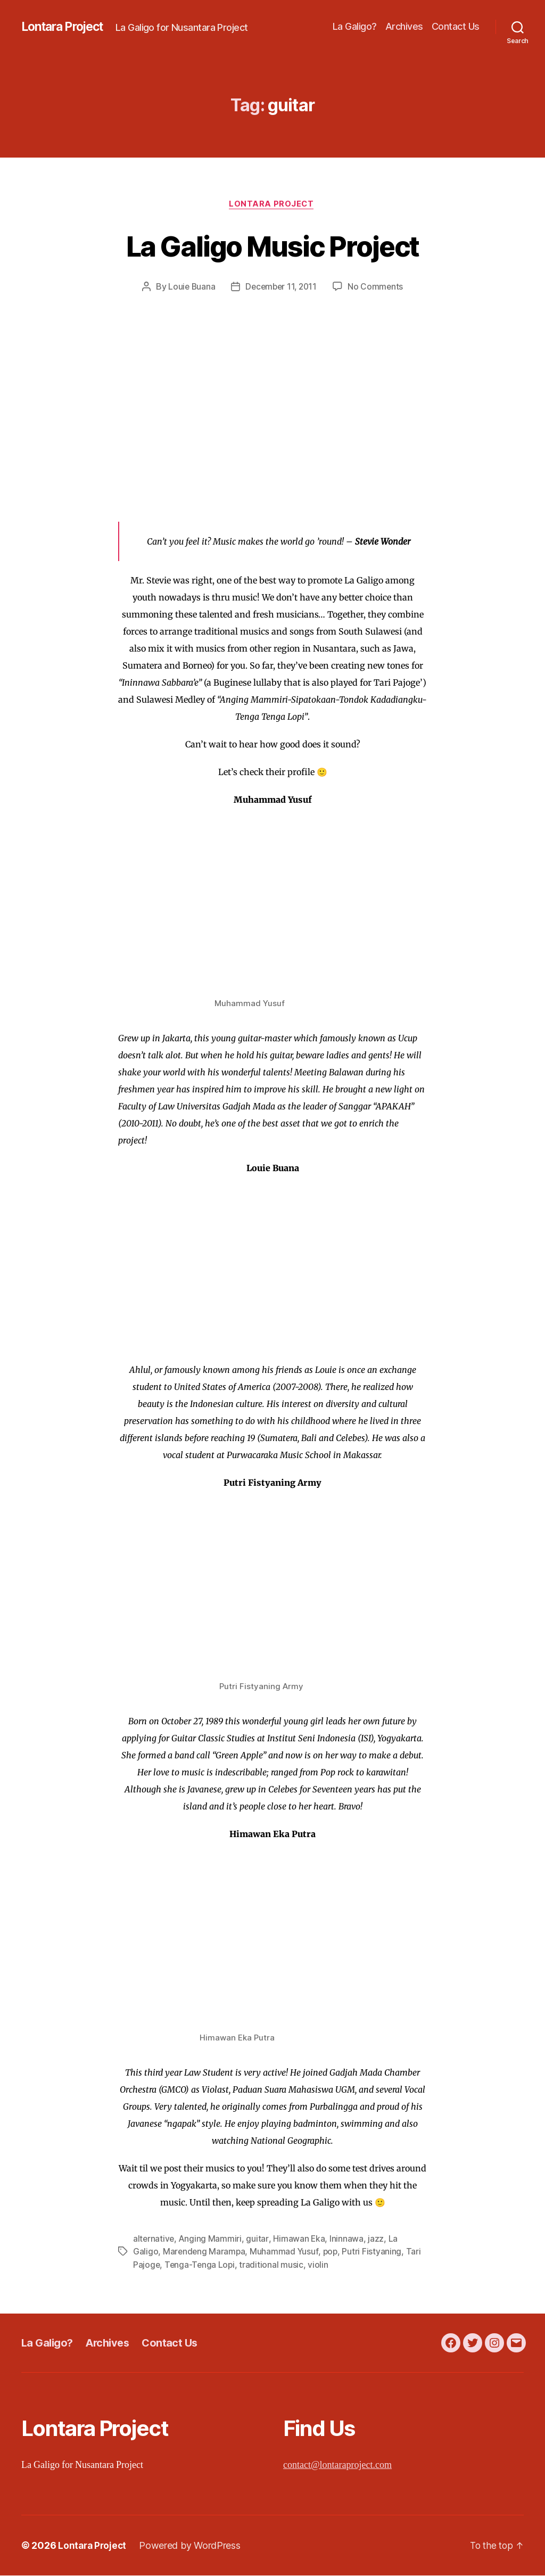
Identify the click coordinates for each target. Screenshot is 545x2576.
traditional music (273, 2265)
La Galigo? (355, 26)
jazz (377, 2239)
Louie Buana (189, 288)
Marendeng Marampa (204, 2252)
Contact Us (456, 26)
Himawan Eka (300, 2239)
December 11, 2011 (281, 288)
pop (332, 2252)
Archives (404, 26)
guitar (258, 2239)
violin (320, 2265)
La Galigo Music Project (273, 245)
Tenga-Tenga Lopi (201, 2265)
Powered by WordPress (192, 2546)
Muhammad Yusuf (285, 2252)
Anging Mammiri (211, 2239)
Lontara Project (66, 26)
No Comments (378, 288)
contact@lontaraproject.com (337, 2465)
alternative (154, 2239)
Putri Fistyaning (374, 2252)
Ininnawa (348, 2239)
